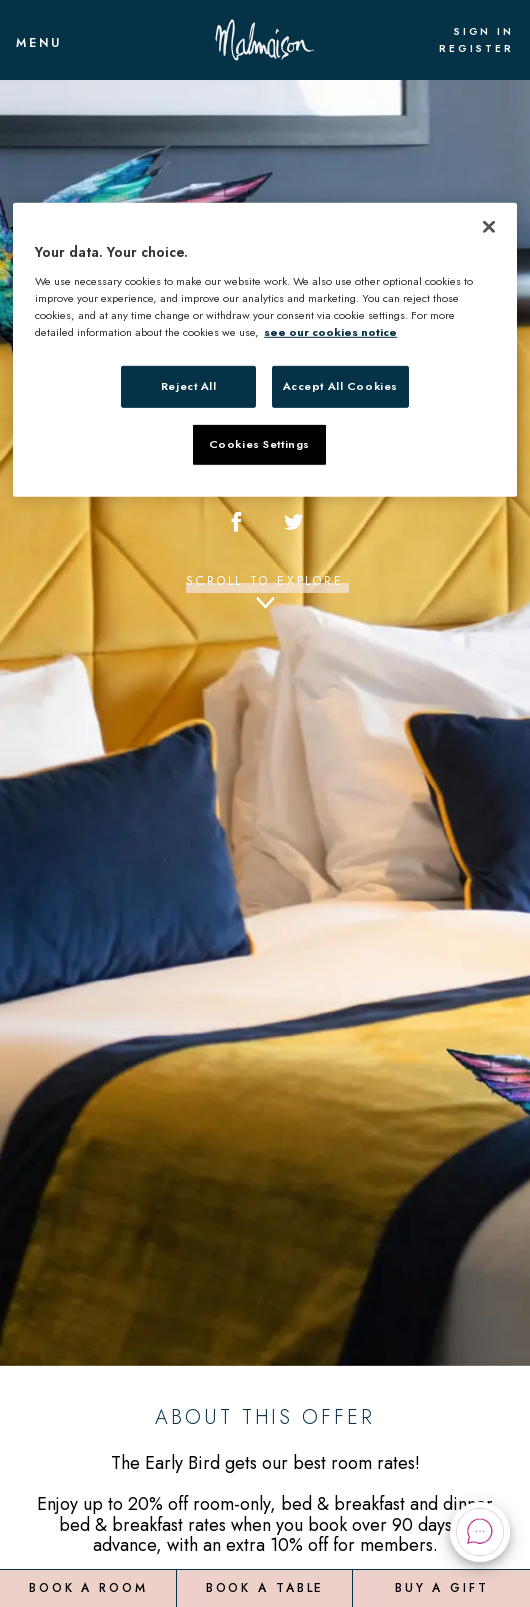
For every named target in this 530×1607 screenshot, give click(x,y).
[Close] (489, 227)
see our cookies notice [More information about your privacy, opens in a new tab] (330, 332)
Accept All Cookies (340, 386)
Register (476, 49)
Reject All (189, 386)
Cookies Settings (259, 444)
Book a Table (265, 1587)
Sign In (483, 32)
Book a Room (88, 1587)
